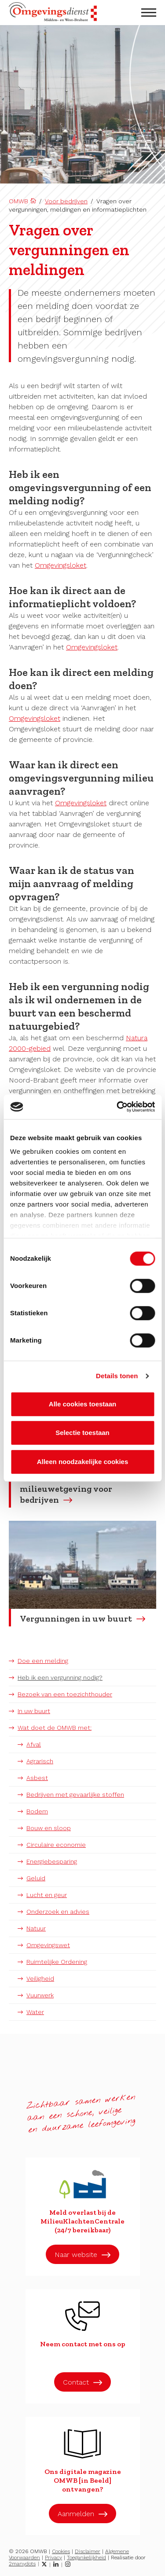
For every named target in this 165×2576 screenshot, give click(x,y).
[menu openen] (148, 12)
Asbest (37, 1777)
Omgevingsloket (60, 565)
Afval (33, 1744)
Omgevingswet (48, 1945)
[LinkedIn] (56, 2564)
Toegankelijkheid (86, 2557)
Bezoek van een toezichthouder (65, 1694)
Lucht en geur (46, 1894)
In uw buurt (34, 1710)
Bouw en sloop (48, 1827)
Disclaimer (87, 2551)
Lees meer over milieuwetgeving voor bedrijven (66, 1488)
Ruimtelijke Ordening (56, 1961)
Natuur (36, 1928)
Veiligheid (40, 1978)
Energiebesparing (51, 1861)
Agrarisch (39, 1761)
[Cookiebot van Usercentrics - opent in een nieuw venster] (117, 1106)
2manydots (22, 2564)
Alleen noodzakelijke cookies (82, 1461)
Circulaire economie (56, 1844)
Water (35, 2011)
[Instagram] (67, 2564)
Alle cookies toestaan (82, 1404)
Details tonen (117, 1376)
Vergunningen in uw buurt (76, 1618)
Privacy (53, 2557)
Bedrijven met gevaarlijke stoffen (75, 1794)
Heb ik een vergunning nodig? (60, 1677)
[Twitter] (44, 2564)
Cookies (61, 2551)
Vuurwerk (40, 1995)
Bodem (37, 1811)
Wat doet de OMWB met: (55, 1727)
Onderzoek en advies (57, 1911)
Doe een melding (43, 1660)
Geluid (35, 1878)
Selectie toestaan (82, 1432)
